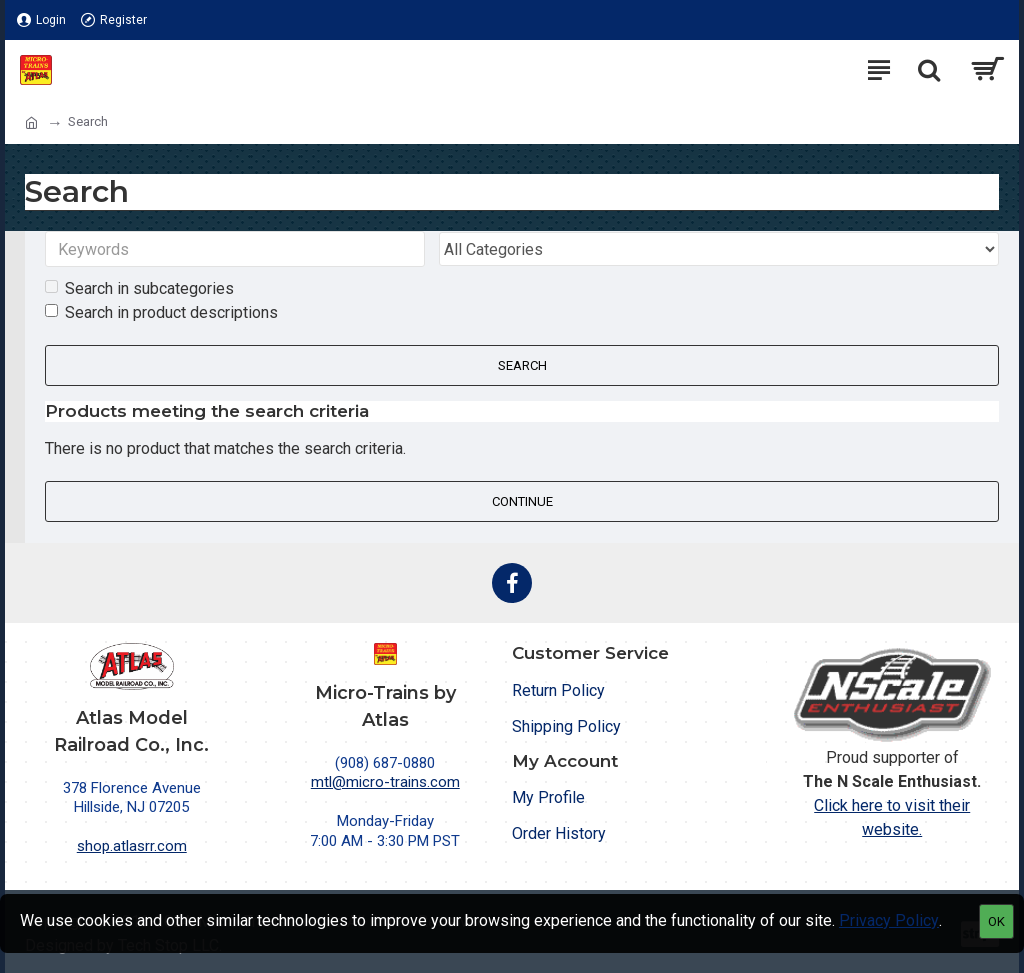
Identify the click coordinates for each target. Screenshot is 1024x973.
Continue (522, 502)
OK (996, 921)
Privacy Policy (889, 920)
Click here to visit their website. (892, 817)
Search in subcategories (139, 290)
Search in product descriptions (161, 314)
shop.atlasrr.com (132, 846)
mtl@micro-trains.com (385, 782)
